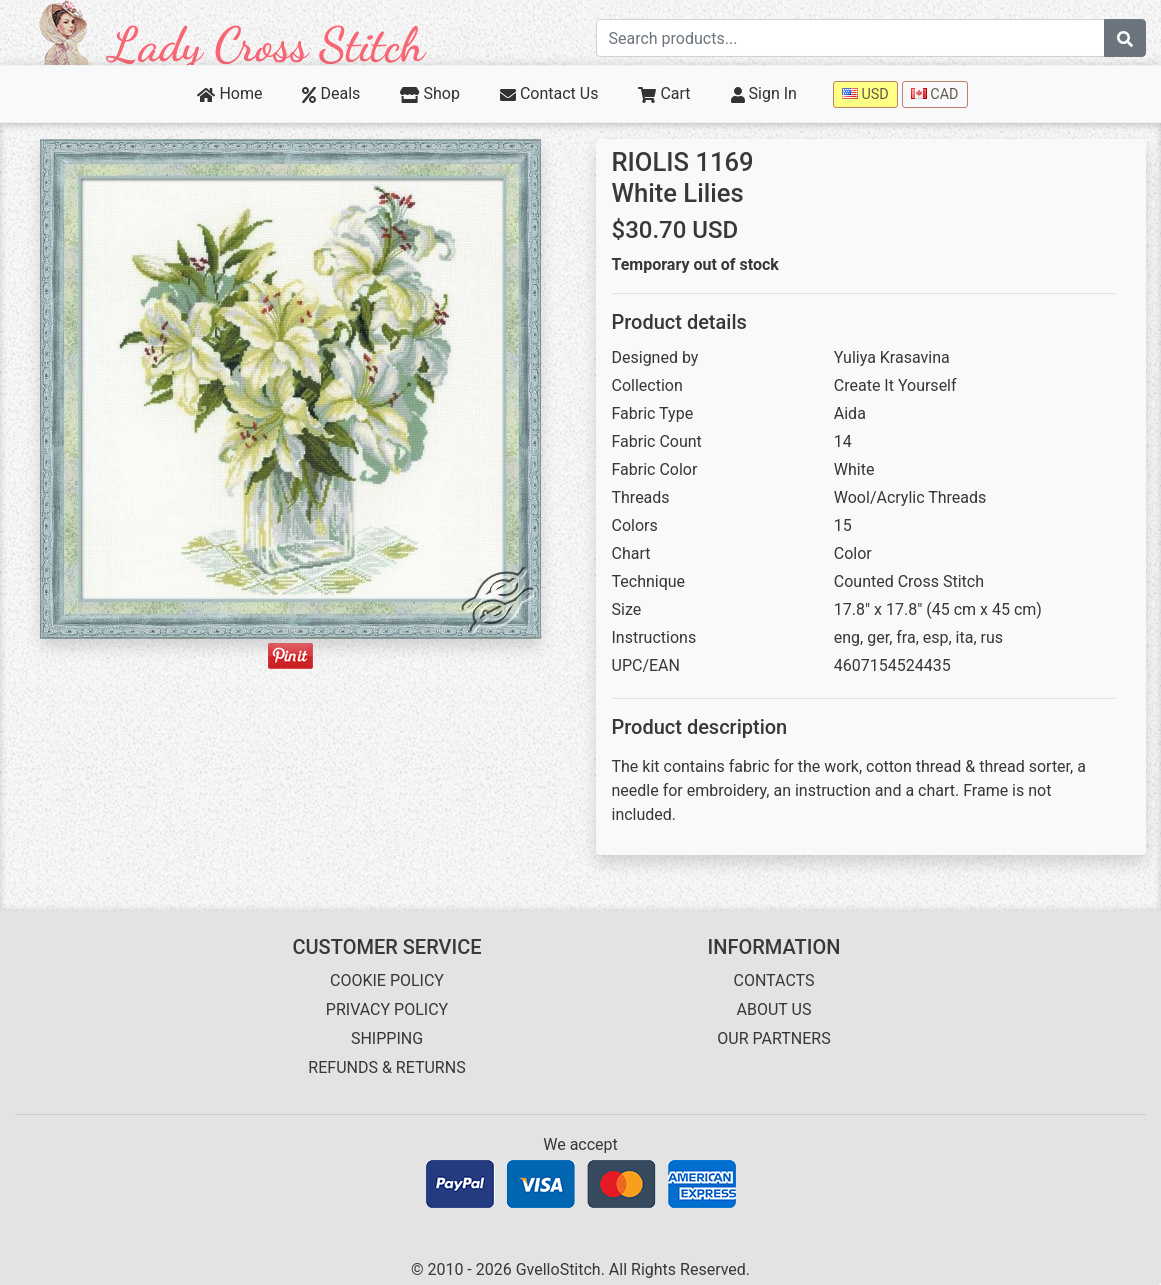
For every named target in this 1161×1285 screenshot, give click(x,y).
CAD (935, 94)
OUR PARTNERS (773, 1038)
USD (865, 94)
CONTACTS (774, 980)
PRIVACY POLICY (387, 1009)
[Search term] (851, 38)
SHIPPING (387, 1038)
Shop (430, 93)
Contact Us (549, 93)
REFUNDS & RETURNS (386, 1067)
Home (229, 93)
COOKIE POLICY (387, 980)
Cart (664, 93)
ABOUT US (774, 1009)
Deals (331, 93)
